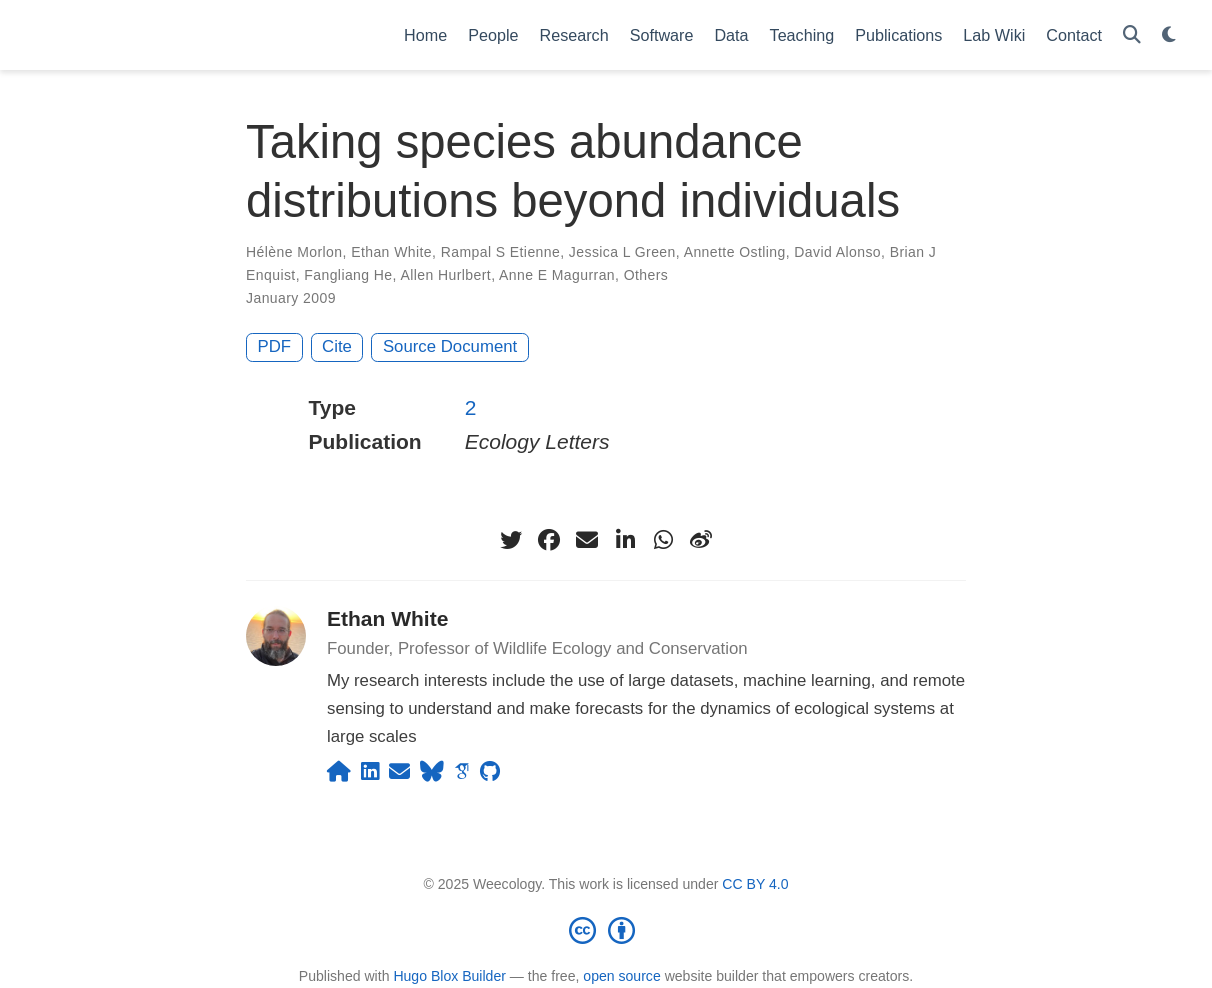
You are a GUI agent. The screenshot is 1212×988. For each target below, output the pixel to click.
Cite (337, 346)
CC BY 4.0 (755, 884)
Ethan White (391, 252)
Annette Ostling (735, 252)
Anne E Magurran (557, 275)
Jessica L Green (622, 252)
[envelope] (587, 540)
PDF (275, 346)
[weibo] (701, 540)
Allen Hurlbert (445, 275)
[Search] (1132, 35)
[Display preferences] (1169, 35)
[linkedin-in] (625, 540)
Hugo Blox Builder (449, 976)
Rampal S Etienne (501, 252)
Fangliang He (348, 275)
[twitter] (511, 540)
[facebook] (549, 540)
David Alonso (837, 252)
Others (646, 275)
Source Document (450, 346)
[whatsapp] (663, 540)
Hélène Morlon (294, 252)
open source (621, 976)
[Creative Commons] (606, 930)
